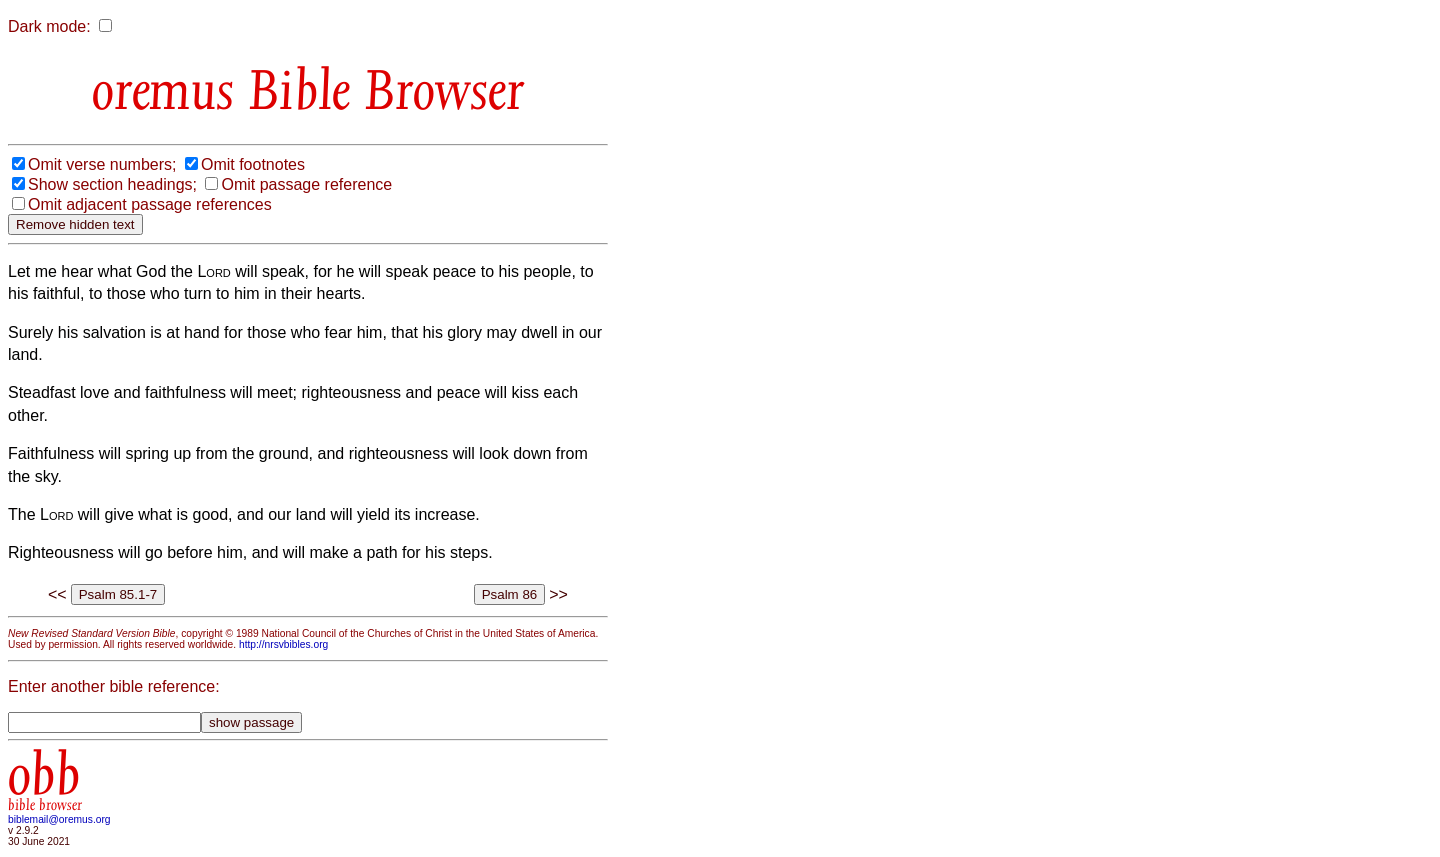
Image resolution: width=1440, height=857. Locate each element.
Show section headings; (112, 184)
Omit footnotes (253, 164)
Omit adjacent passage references (150, 204)
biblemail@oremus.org (59, 819)
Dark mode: (49, 26)
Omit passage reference (306, 184)
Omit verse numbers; (102, 164)
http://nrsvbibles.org (283, 644)
